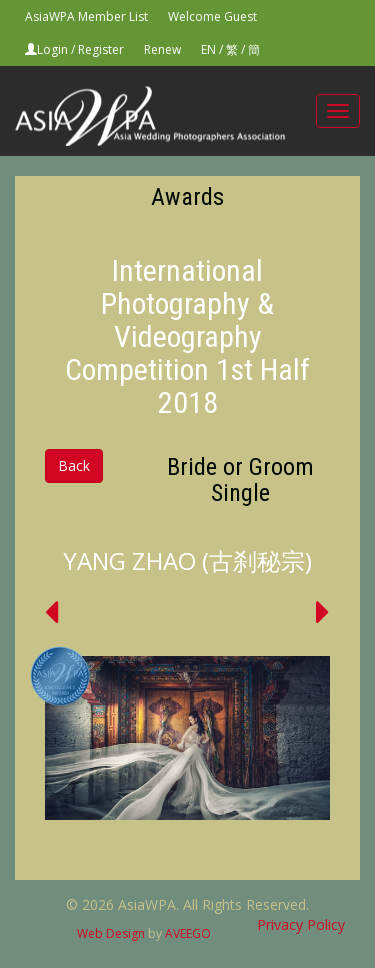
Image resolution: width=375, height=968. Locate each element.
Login (52, 49)
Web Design (111, 933)
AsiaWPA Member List (86, 16)
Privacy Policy (301, 924)
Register (101, 49)
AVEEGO (188, 933)
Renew (162, 49)
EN (208, 49)
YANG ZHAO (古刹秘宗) (187, 560)
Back (74, 465)
